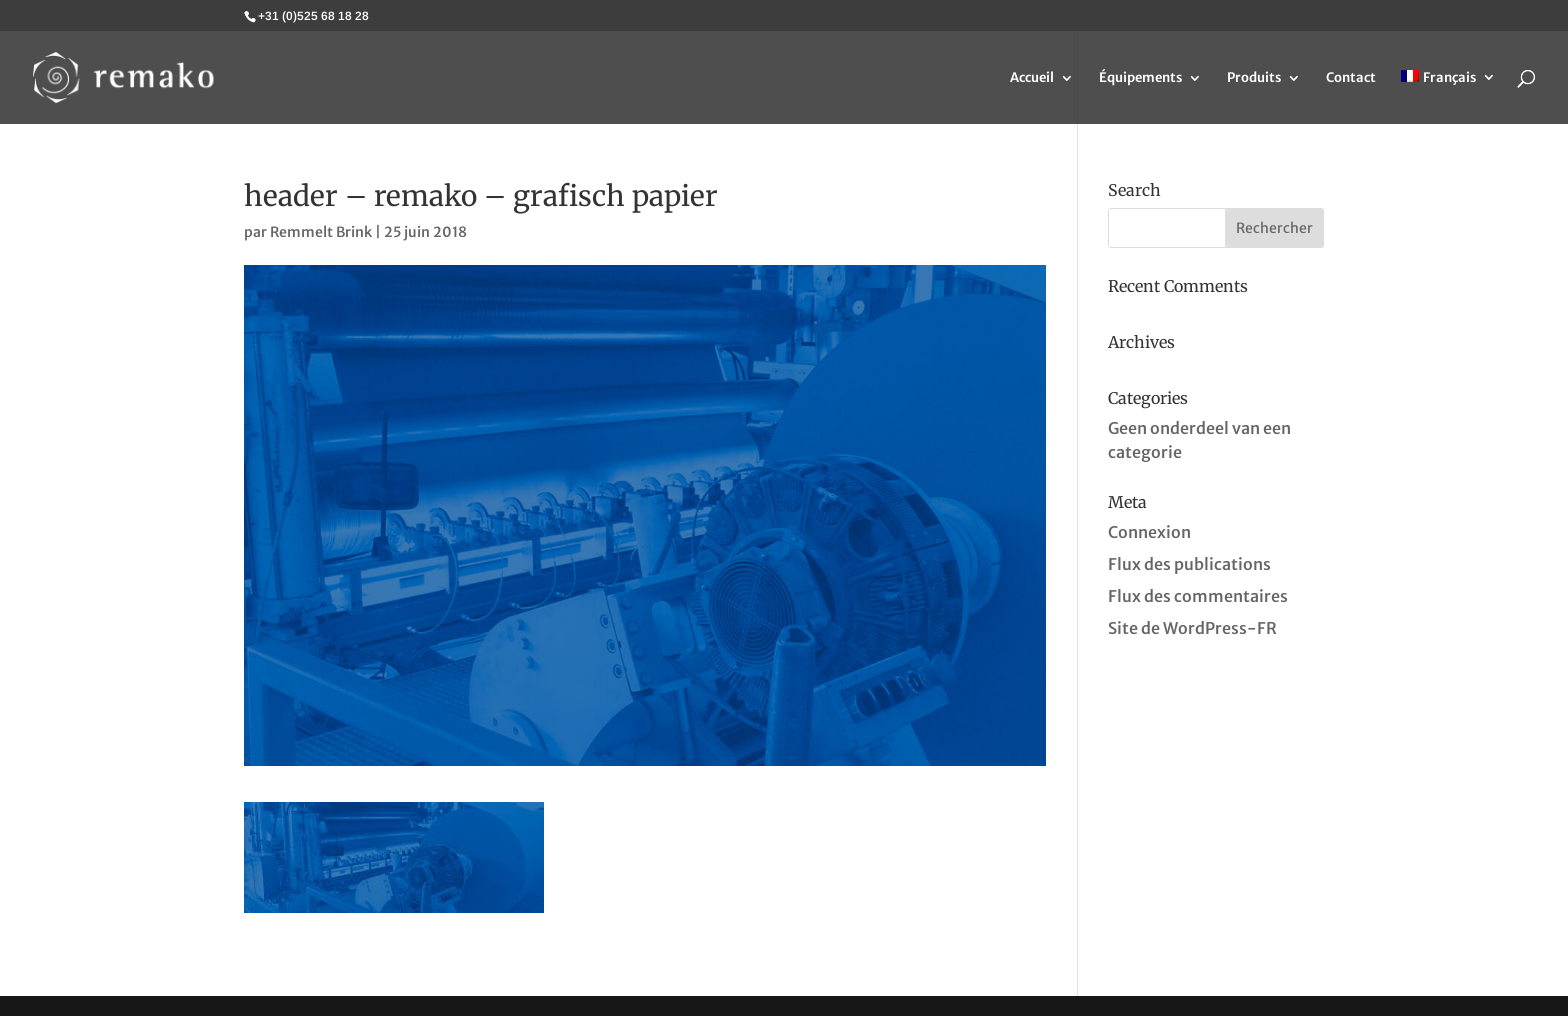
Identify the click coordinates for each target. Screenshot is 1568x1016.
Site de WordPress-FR (1192, 628)
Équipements (1140, 78)
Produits (1254, 78)
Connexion (1149, 532)
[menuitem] (1448, 97)
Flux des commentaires (1198, 596)
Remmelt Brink (321, 232)
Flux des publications (1189, 564)
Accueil (1032, 78)
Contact (1351, 78)
